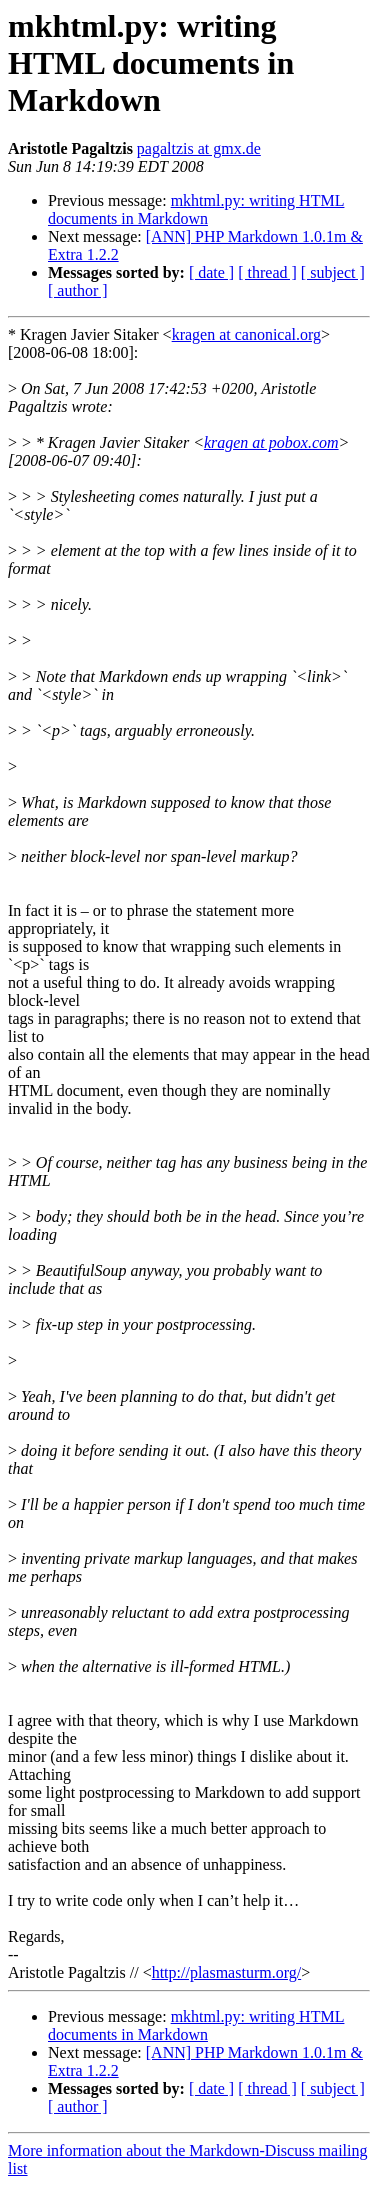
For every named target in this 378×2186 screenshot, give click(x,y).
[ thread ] (267, 272)
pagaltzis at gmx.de (199, 148)
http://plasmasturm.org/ (226, 1972)
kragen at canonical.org (246, 334)
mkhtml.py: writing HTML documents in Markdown (196, 209)
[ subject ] (333, 272)
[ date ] (211, 272)
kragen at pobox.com (271, 442)
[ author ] (78, 290)
